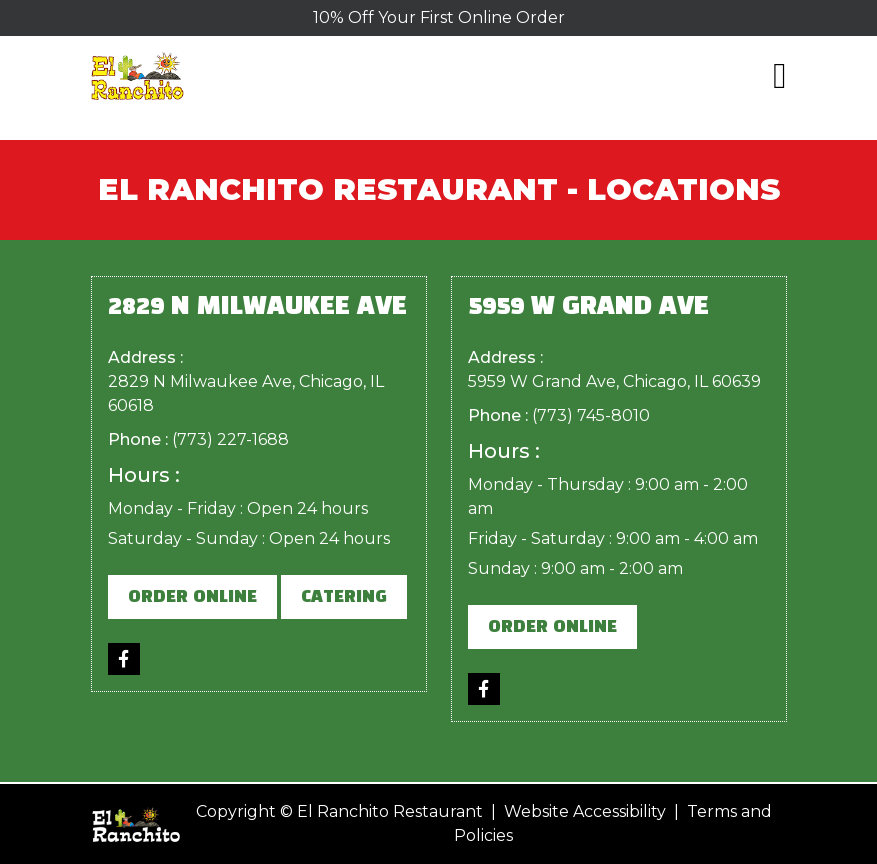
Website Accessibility (585, 811)
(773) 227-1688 (230, 439)
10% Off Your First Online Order (439, 17)
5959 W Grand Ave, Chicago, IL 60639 (614, 381)
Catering (344, 597)
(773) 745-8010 (591, 415)
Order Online (192, 597)
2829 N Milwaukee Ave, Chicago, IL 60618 (246, 393)
